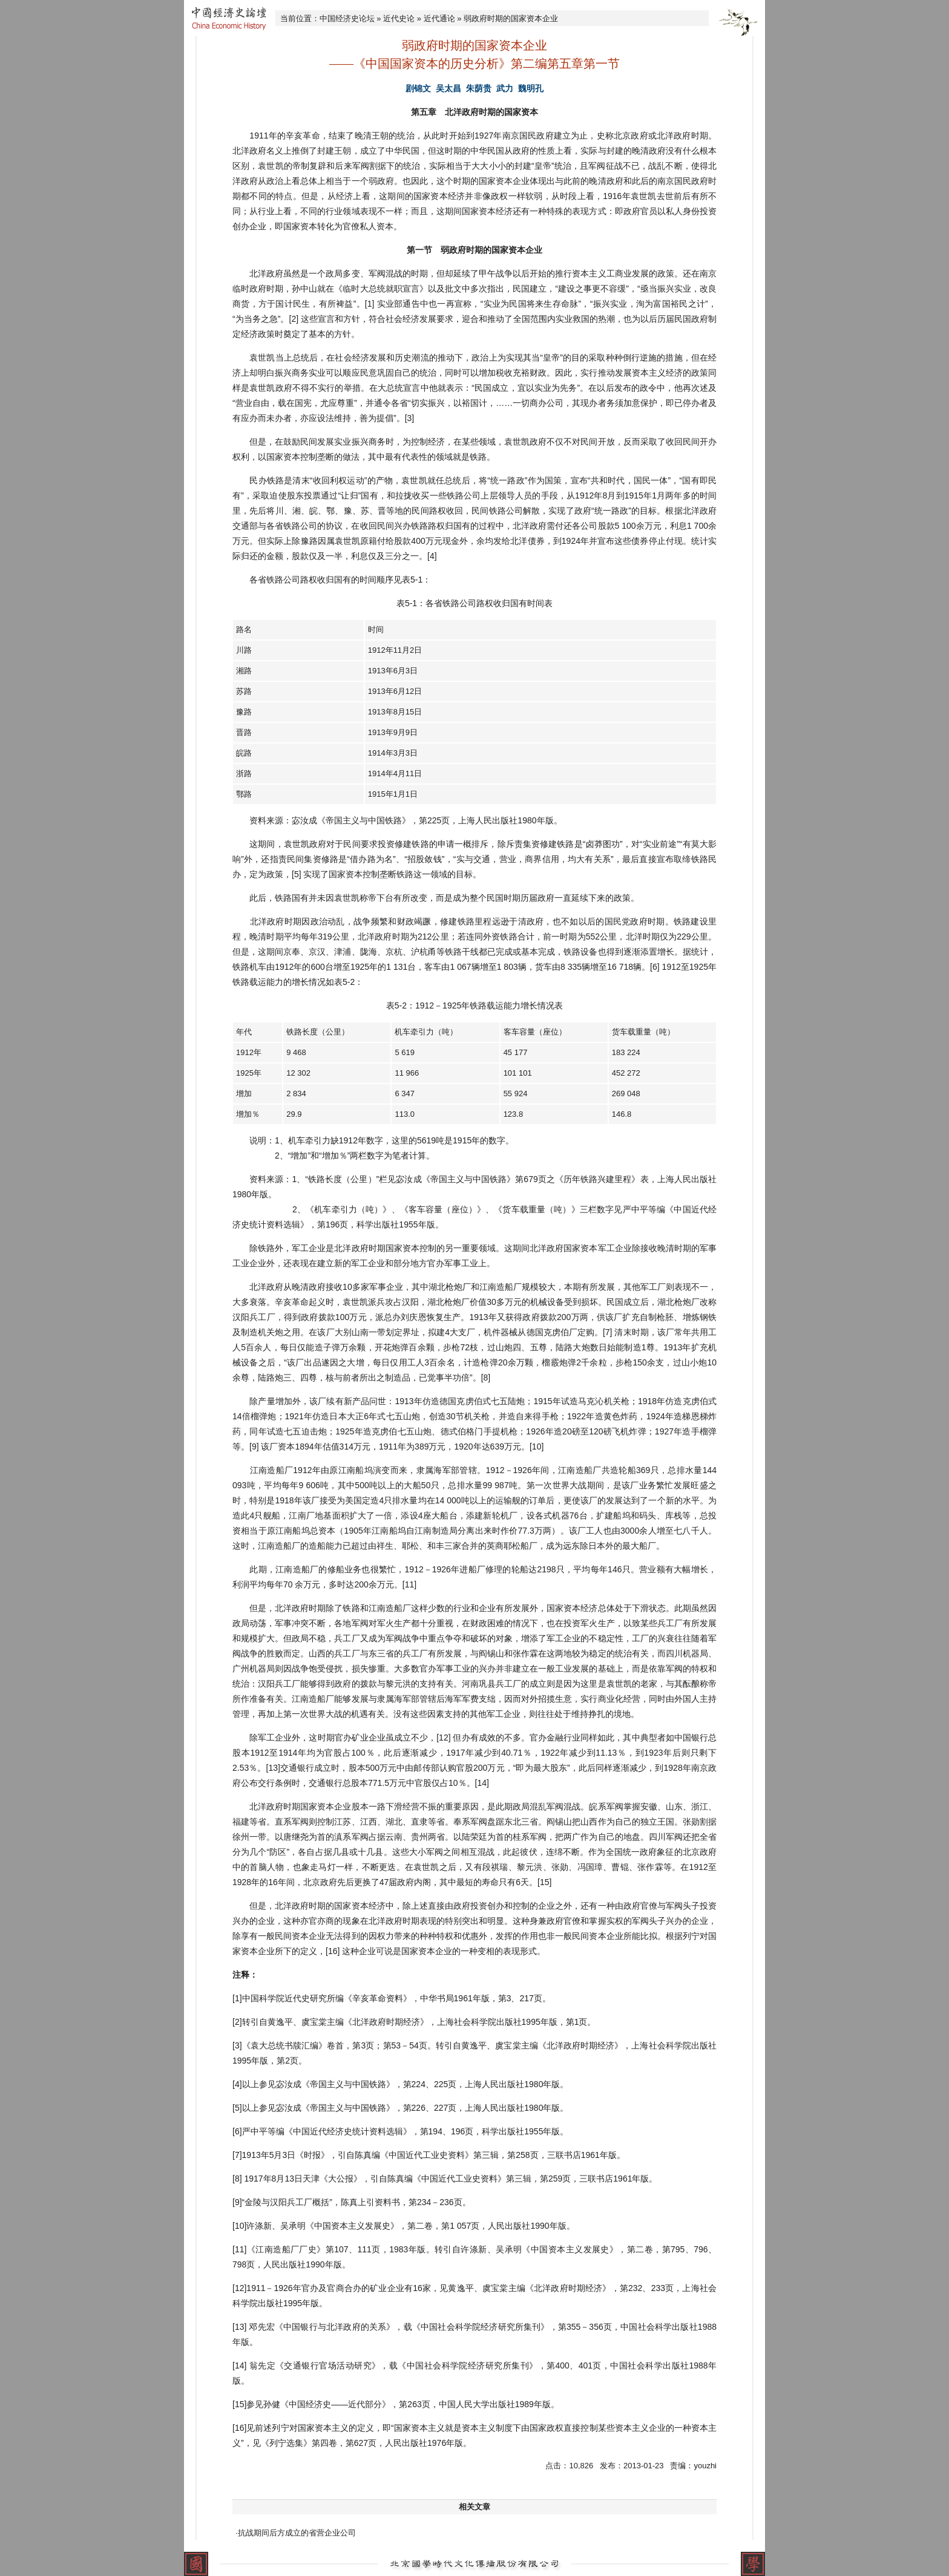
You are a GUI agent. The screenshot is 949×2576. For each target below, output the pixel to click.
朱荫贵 (478, 88)
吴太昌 (448, 88)
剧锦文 (418, 88)
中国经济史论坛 (347, 18)
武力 (504, 88)
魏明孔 (530, 88)
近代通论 (439, 18)
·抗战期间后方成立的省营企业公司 (295, 2532)
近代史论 (399, 18)
